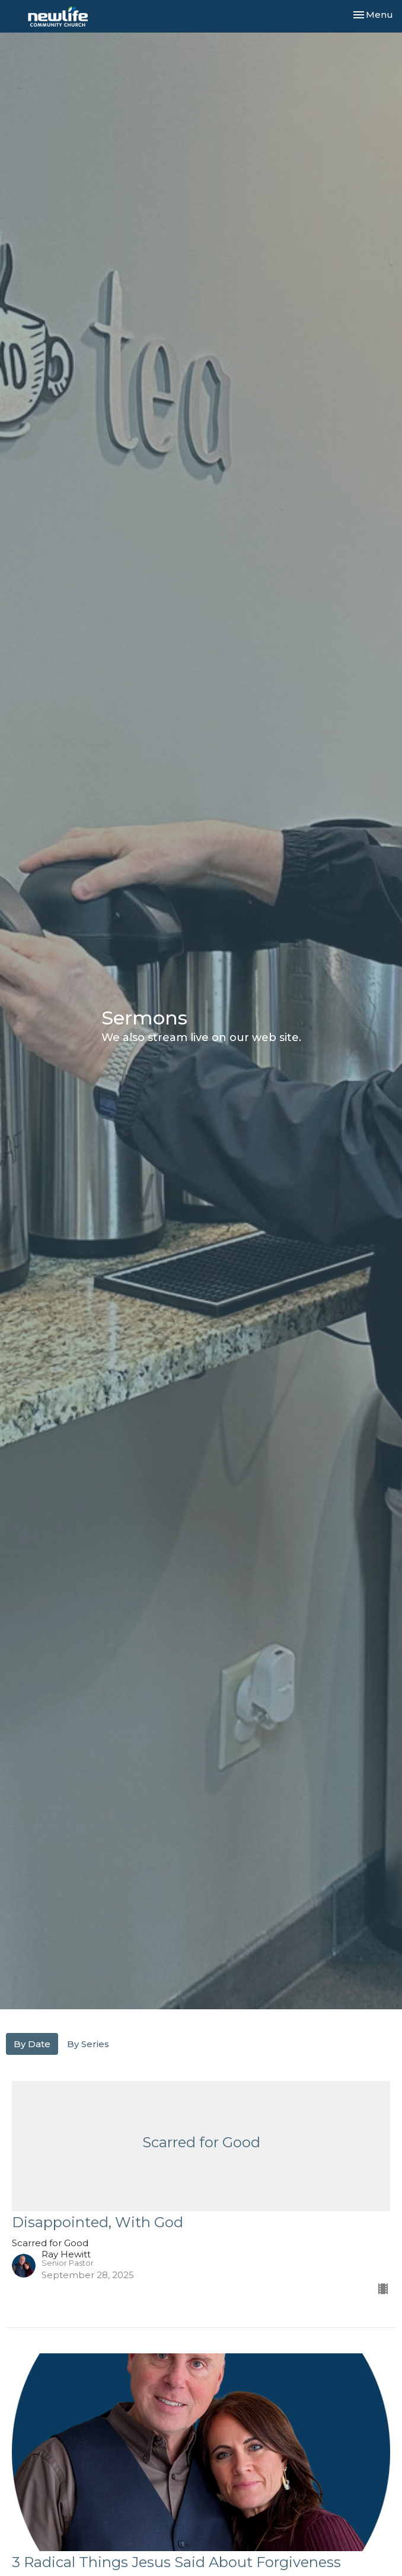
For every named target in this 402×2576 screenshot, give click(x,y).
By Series (88, 2044)
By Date (32, 2044)
